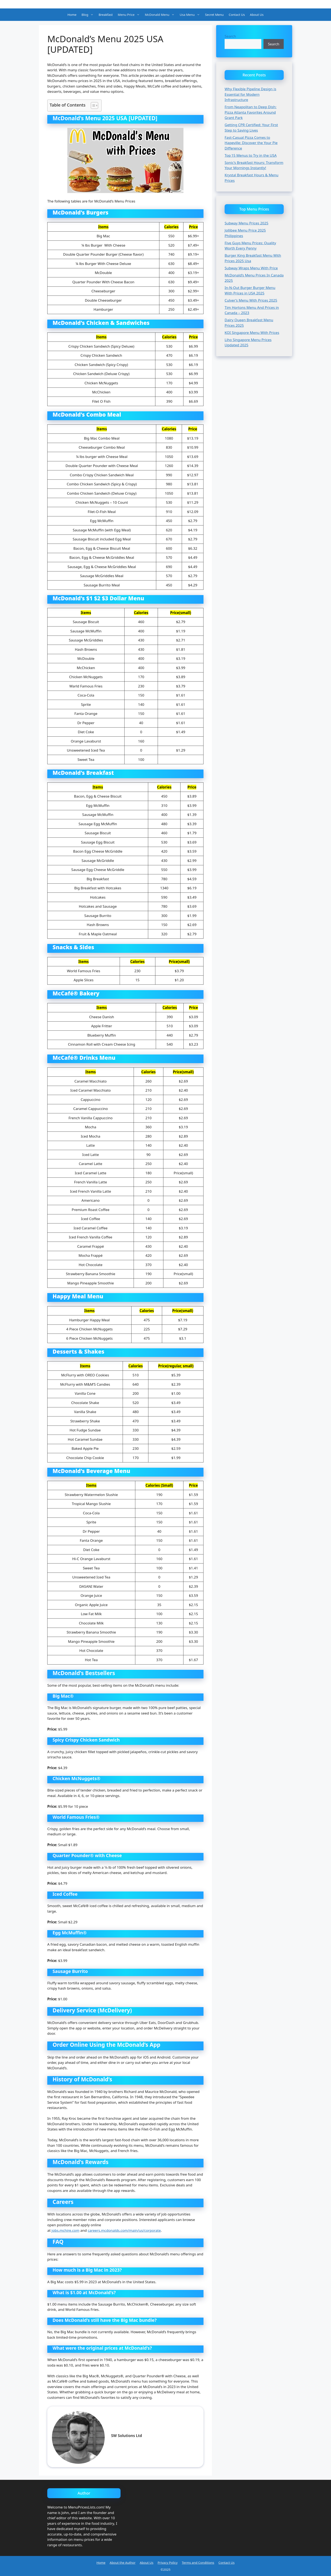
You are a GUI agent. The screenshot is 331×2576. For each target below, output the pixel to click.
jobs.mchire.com (65, 2230)
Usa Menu (191, 14)
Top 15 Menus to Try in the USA (251, 155)
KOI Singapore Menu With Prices (252, 332)
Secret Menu (214, 14)
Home (72, 14)
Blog (88, 14)
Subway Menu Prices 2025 (246, 223)
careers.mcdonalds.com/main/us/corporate (124, 2230)
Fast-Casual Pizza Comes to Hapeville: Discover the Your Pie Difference (251, 143)
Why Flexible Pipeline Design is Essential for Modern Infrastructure (250, 94)
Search (230, 36)
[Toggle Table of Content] (92, 105)
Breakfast (106, 14)
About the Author (123, 2562)
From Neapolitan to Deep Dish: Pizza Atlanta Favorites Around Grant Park (251, 112)
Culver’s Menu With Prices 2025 (251, 300)
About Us (257, 14)
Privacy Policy (168, 2562)
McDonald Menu (161, 14)
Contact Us (237, 14)
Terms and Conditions (198, 2562)
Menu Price (130, 14)
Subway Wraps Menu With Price (251, 268)
